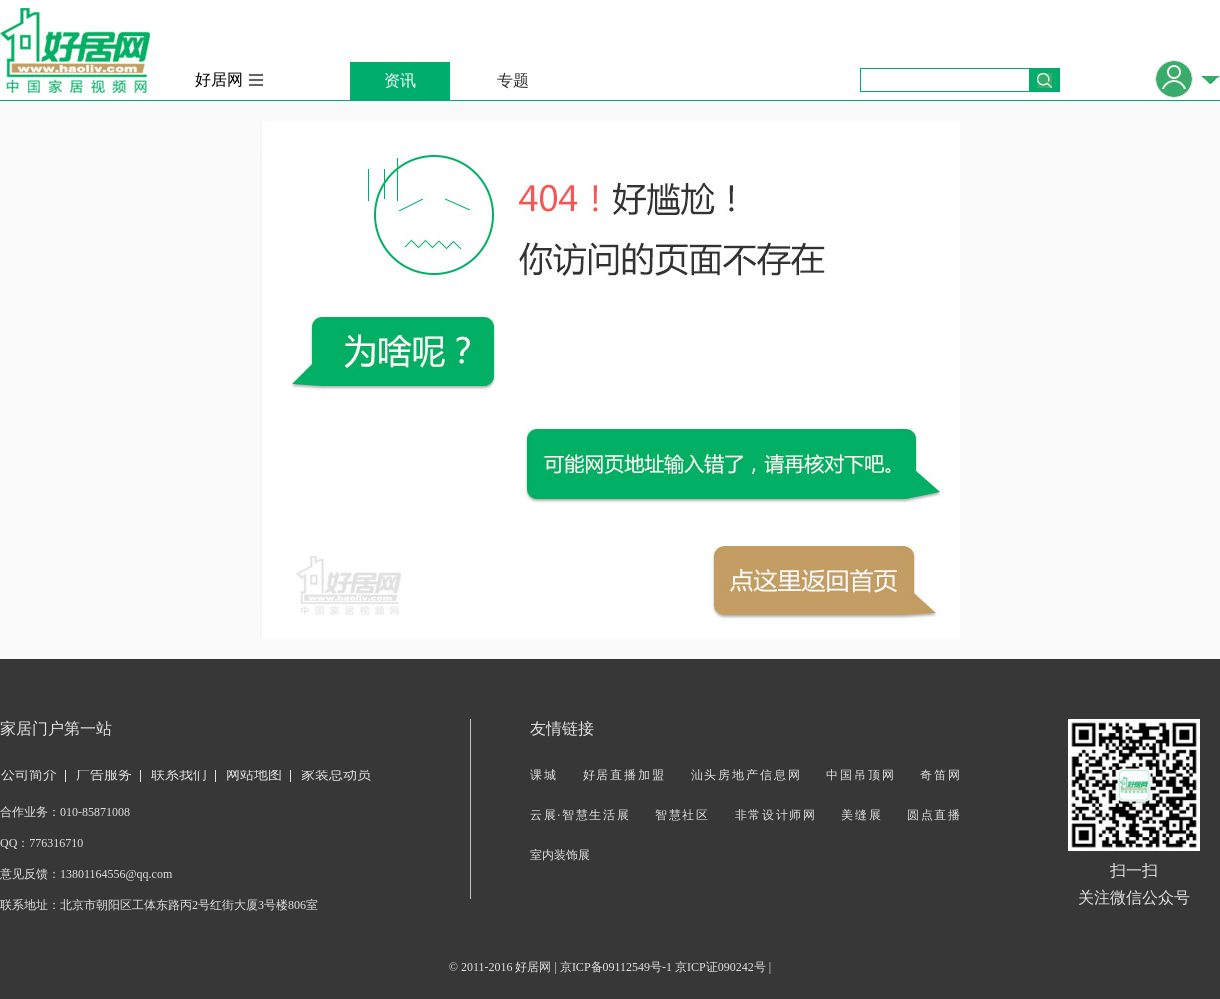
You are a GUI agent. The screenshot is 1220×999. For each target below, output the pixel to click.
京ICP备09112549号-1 (616, 967)
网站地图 (254, 774)
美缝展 (861, 815)
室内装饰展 (560, 855)
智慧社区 (682, 815)
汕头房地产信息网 (746, 775)
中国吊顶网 (860, 775)
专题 (513, 80)
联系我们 (179, 774)
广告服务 (104, 774)
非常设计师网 (776, 815)
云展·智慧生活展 (580, 815)
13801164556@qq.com (116, 874)
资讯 (400, 80)
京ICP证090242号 (720, 967)
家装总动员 (336, 774)
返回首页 (814, 581)
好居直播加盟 (624, 775)
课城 (544, 775)
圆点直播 (933, 815)
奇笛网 (940, 775)
